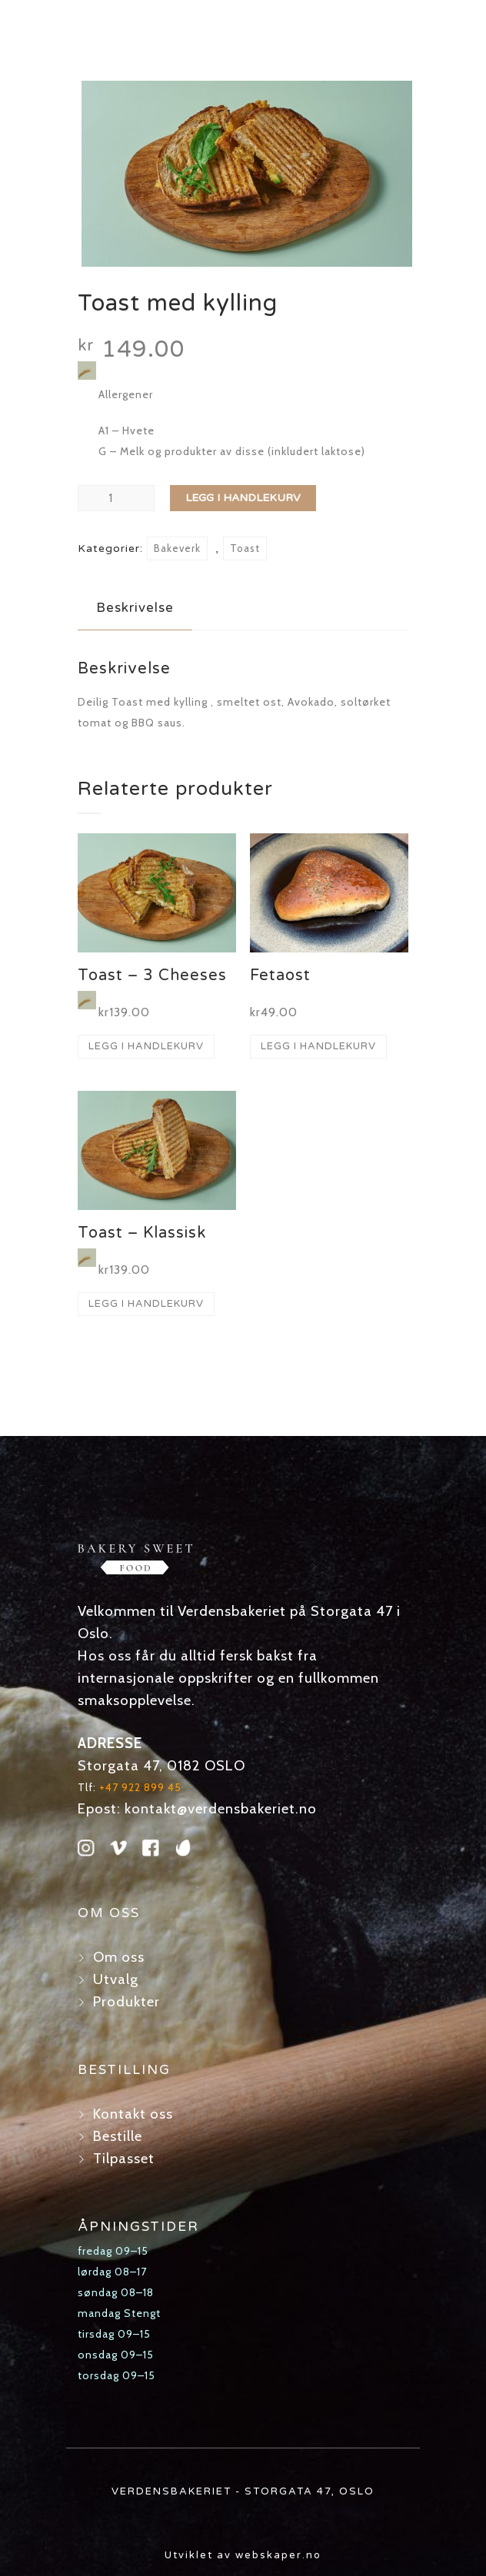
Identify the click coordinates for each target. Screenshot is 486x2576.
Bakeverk (177, 548)
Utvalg (115, 1979)
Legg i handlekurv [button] (146, 1046)
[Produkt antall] (116, 498)
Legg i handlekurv (243, 497)
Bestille (117, 2136)
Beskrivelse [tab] (135, 608)
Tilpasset (124, 2158)
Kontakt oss (133, 2113)
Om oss (119, 1957)
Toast (245, 548)
